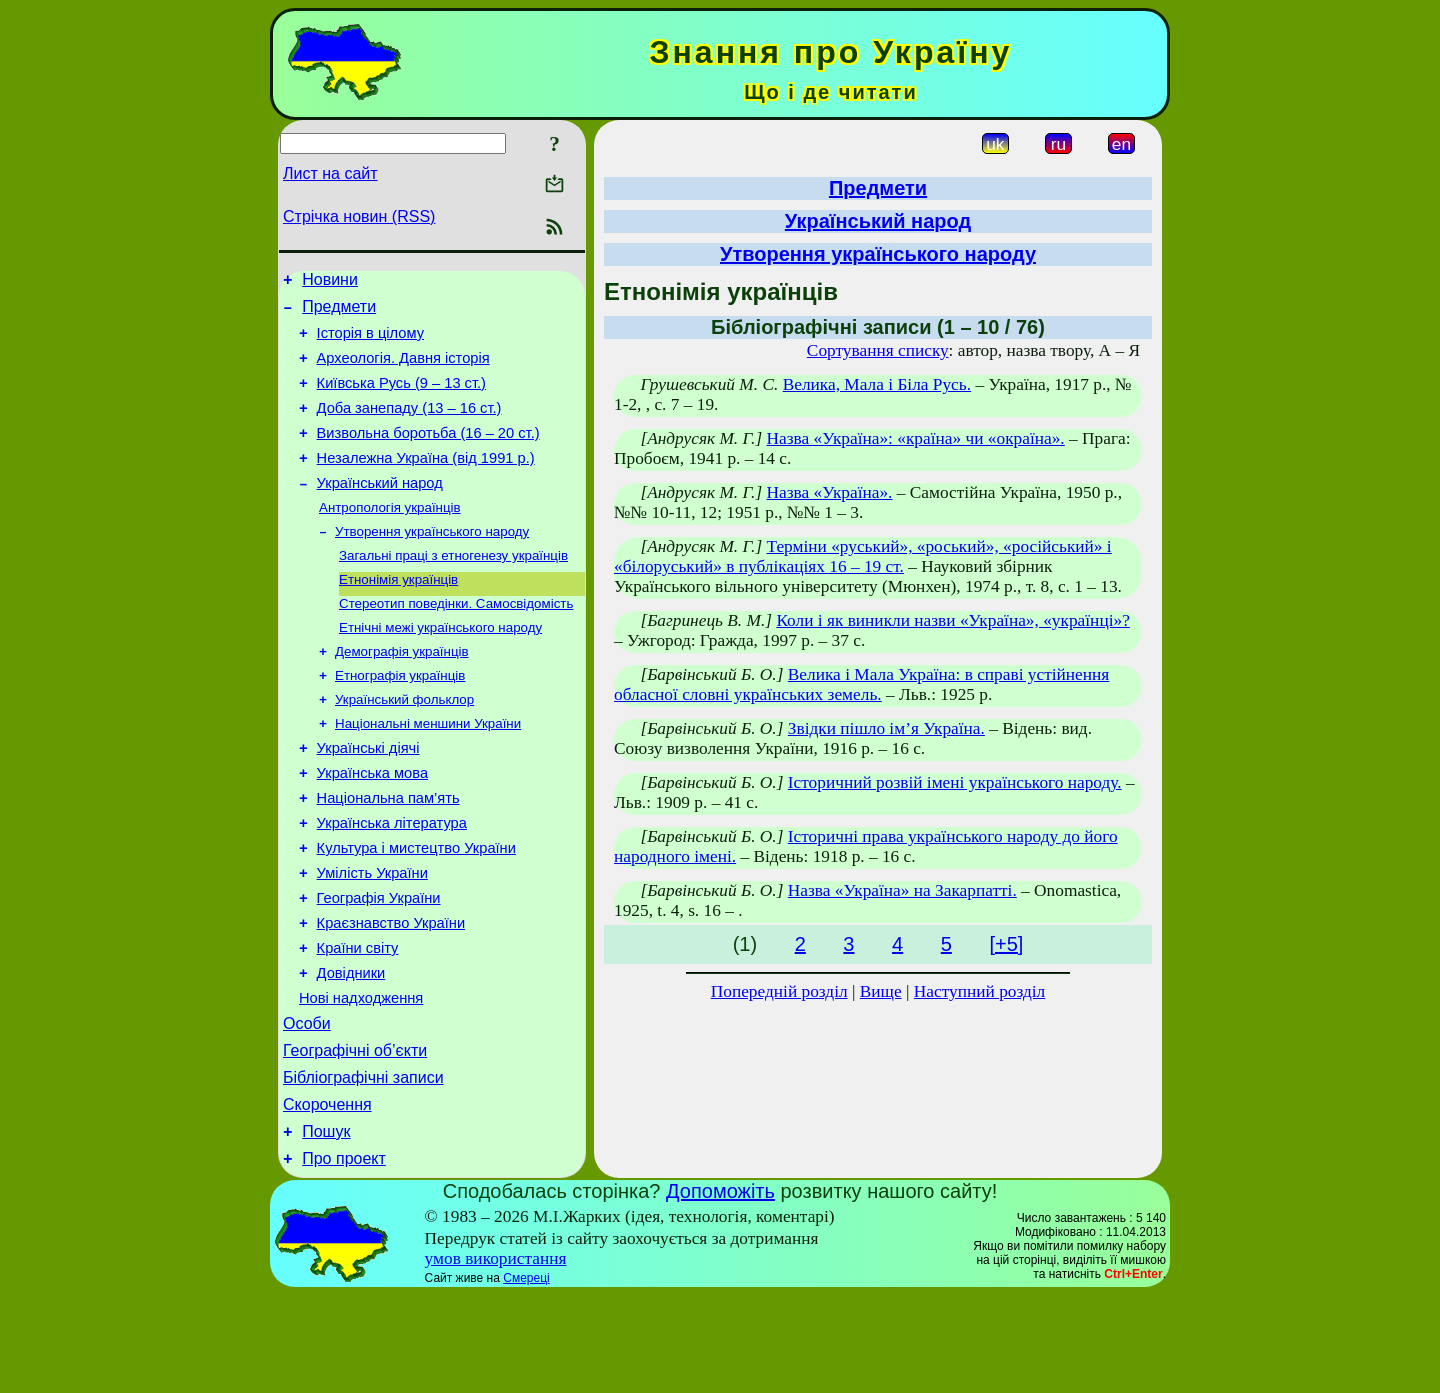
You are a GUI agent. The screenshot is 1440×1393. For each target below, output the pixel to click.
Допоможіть (720, 1289)
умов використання (496, 1356)
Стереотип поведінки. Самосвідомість (456, 640)
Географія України (379, 966)
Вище (881, 991)
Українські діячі (368, 798)
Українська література (392, 882)
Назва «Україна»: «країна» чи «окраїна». (915, 438)
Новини (330, 282)
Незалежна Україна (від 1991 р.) (426, 482)
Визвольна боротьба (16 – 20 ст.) (428, 454)
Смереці (526, 1376)
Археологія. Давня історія (403, 370)
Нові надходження (361, 1078)
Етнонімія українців (398, 614)
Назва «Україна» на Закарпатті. (902, 890)
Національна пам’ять (388, 854)
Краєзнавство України (391, 994)
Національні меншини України (428, 770)
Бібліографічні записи (363, 1166)
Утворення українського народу (432, 562)
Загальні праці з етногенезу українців (453, 588)
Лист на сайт (330, 173)
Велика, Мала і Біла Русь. (877, 384)
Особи (307, 1106)
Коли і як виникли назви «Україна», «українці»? (952, 620)
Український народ (380, 510)
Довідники (351, 1050)
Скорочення (327, 1196)
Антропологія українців (390, 536)
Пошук (326, 1226)
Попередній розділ (779, 991)
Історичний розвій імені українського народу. (955, 782)
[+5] (1006, 944)
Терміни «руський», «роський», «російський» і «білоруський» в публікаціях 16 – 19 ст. (863, 556)
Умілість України (372, 938)
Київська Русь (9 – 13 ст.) (401, 398)
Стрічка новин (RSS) (359, 216)
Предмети (339, 312)
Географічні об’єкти (355, 1136)
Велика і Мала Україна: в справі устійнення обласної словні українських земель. (861, 684)
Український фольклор (404, 744)
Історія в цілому (370, 342)
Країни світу (358, 1022)
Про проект (344, 1256)
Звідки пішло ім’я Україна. (886, 728)
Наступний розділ (979, 991)
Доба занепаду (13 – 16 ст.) (409, 426)
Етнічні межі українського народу (440, 666)
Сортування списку (878, 350)
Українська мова (372, 826)
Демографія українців (402, 692)
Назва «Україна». (829, 492)
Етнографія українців (400, 718)
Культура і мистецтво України (416, 910)
